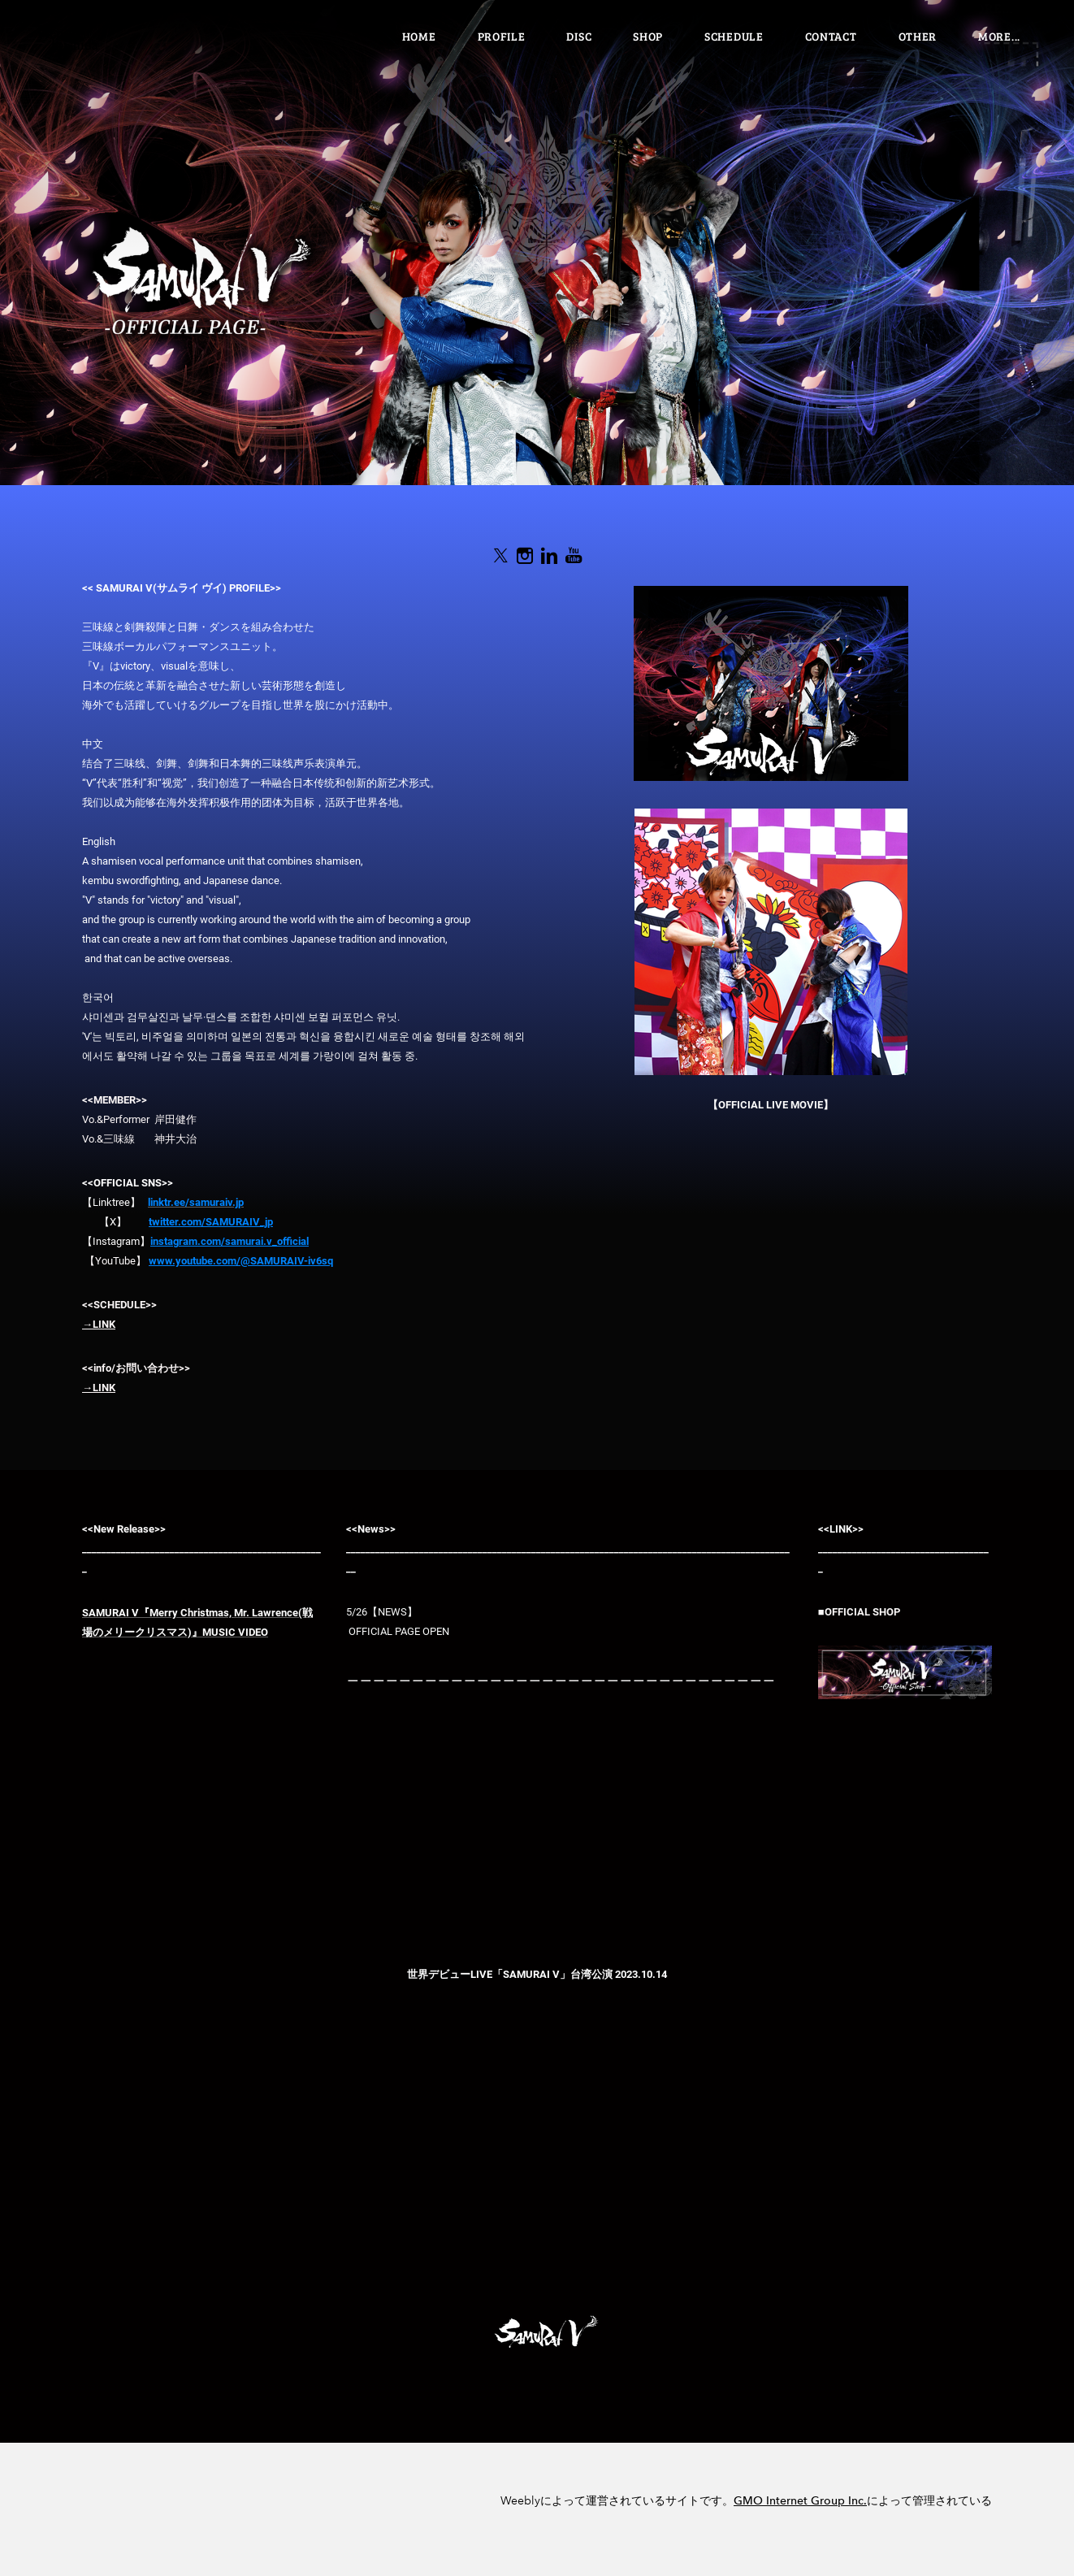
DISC (578, 36)
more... (999, 36)
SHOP (648, 36)
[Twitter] (500, 556)
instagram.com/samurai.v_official (229, 1241)
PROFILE (502, 36)
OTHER (918, 36)
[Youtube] (573, 556)
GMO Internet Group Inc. (800, 2501)
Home (419, 36)
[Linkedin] (549, 556)
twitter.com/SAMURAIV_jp (211, 1222)
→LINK (98, 1324)
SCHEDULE (734, 36)
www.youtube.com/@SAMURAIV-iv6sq (241, 1261)
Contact (831, 36)
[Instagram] (525, 556)
